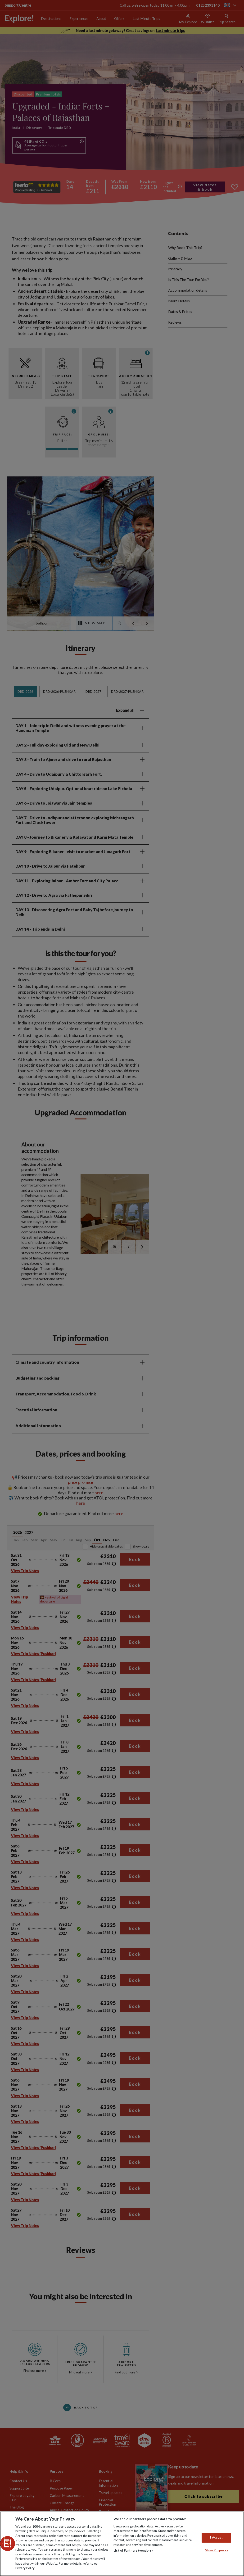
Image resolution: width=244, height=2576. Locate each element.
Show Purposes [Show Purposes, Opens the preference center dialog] (216, 2550)
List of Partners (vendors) (133, 2550)
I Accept (216, 2538)
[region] (122, 2543)
